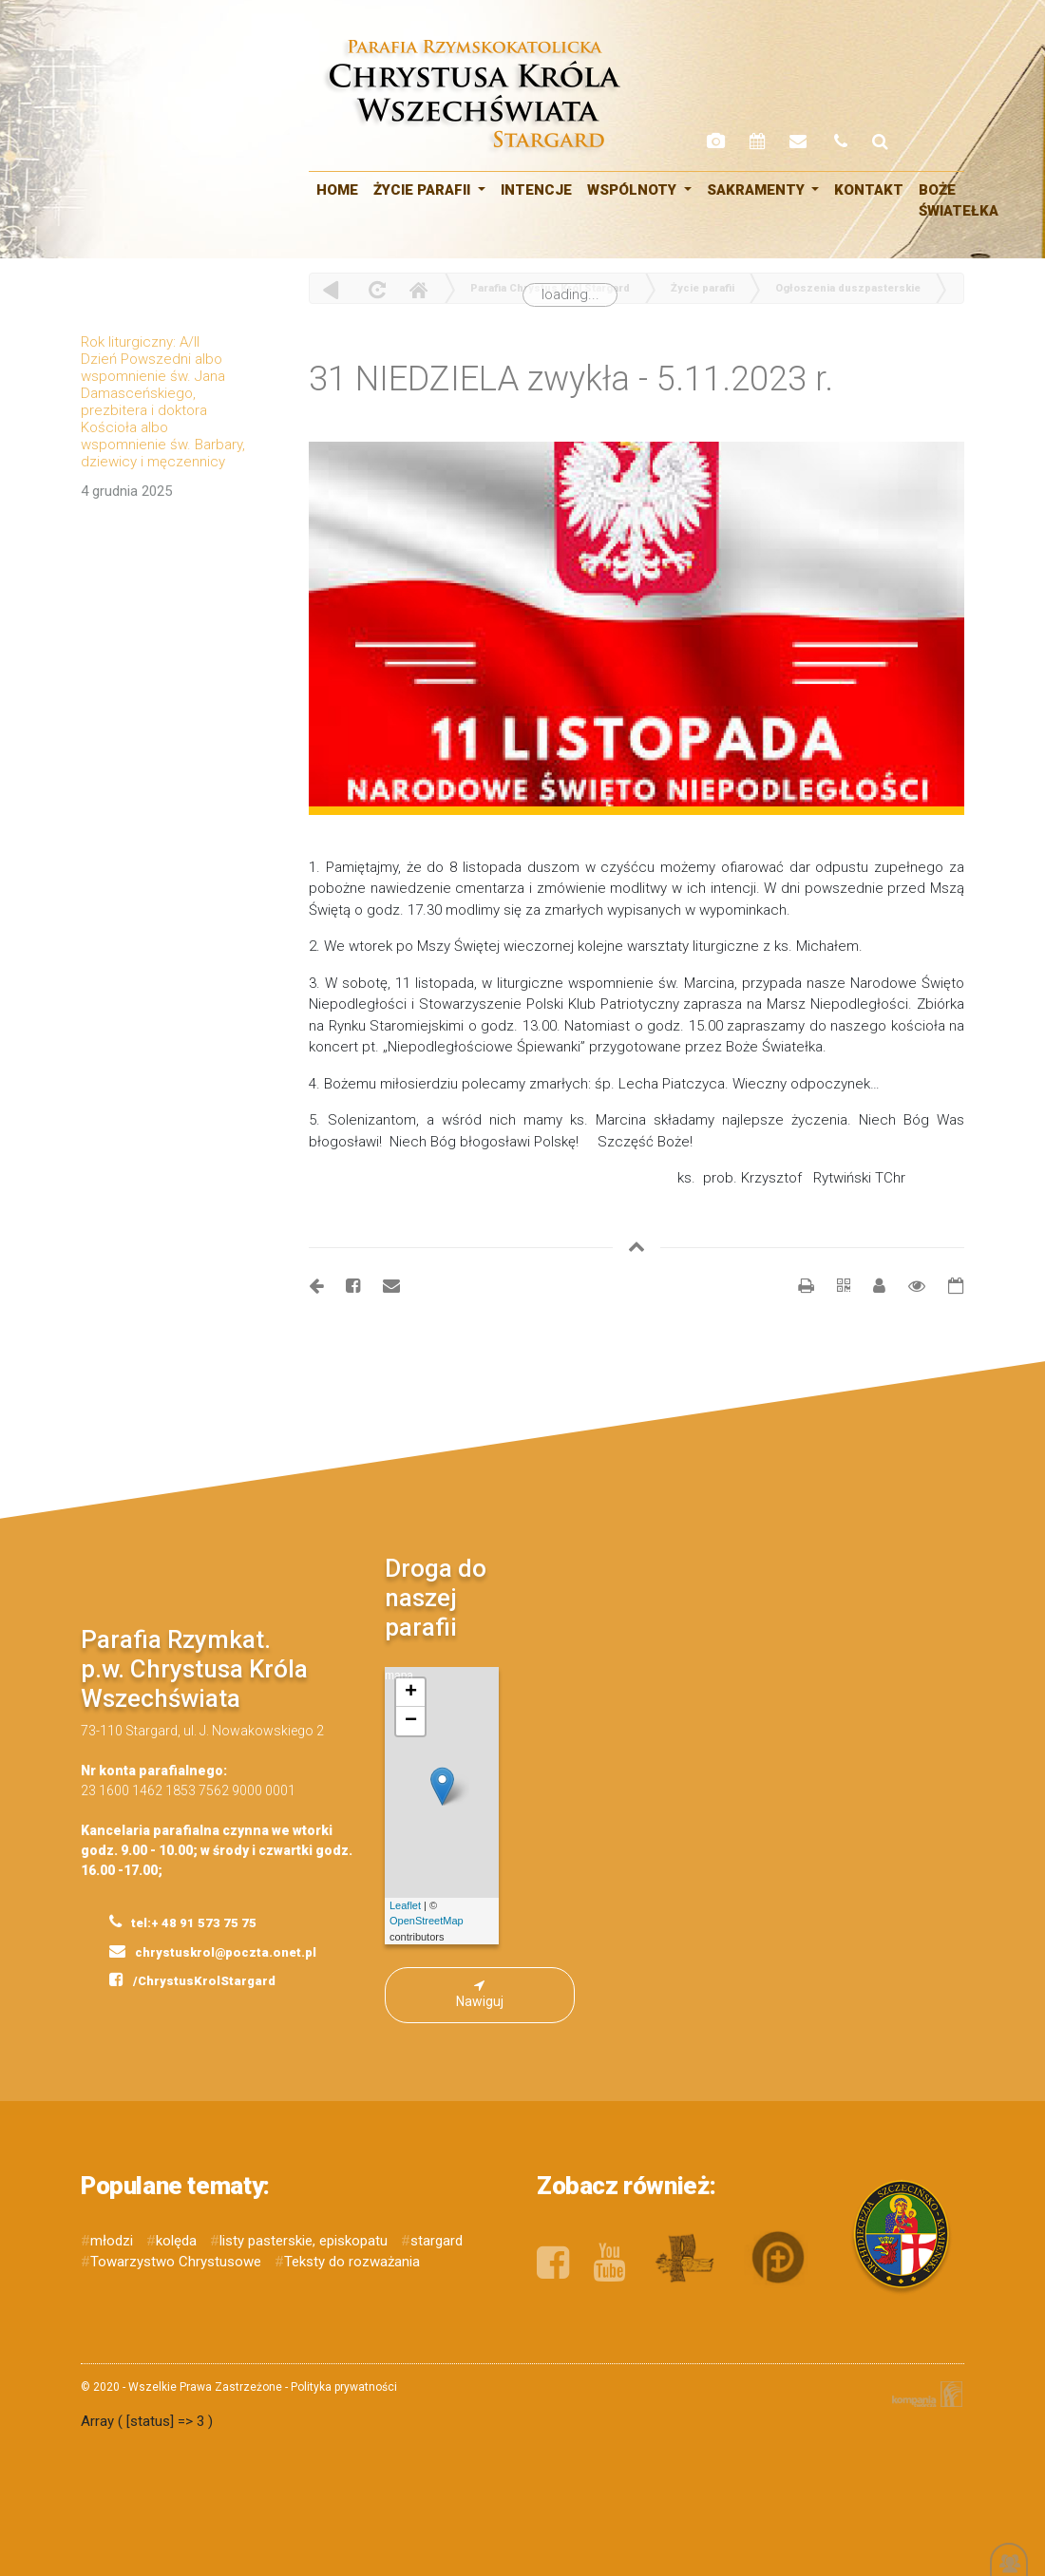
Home (418, 289)
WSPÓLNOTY (633, 190)
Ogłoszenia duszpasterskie (848, 288)
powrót (331, 289)
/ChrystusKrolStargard (192, 1979)
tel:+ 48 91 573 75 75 (182, 1921)
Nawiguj (480, 1994)
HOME (337, 190)
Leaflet (405, 1905)
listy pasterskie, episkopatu (303, 2240)
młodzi (111, 2240)
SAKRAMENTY (757, 190)
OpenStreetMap (427, 1920)
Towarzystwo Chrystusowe (175, 2261)
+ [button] (411, 1692)
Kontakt (868, 190)
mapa (424, 1805)
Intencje (536, 190)
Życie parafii (423, 190)
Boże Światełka (958, 200)
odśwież (375, 289)
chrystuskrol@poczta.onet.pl (212, 1951)
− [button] (411, 1721)
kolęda (176, 2240)
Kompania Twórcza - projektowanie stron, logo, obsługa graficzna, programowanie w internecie (923, 2394)
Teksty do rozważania (352, 2261)
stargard (436, 2240)
